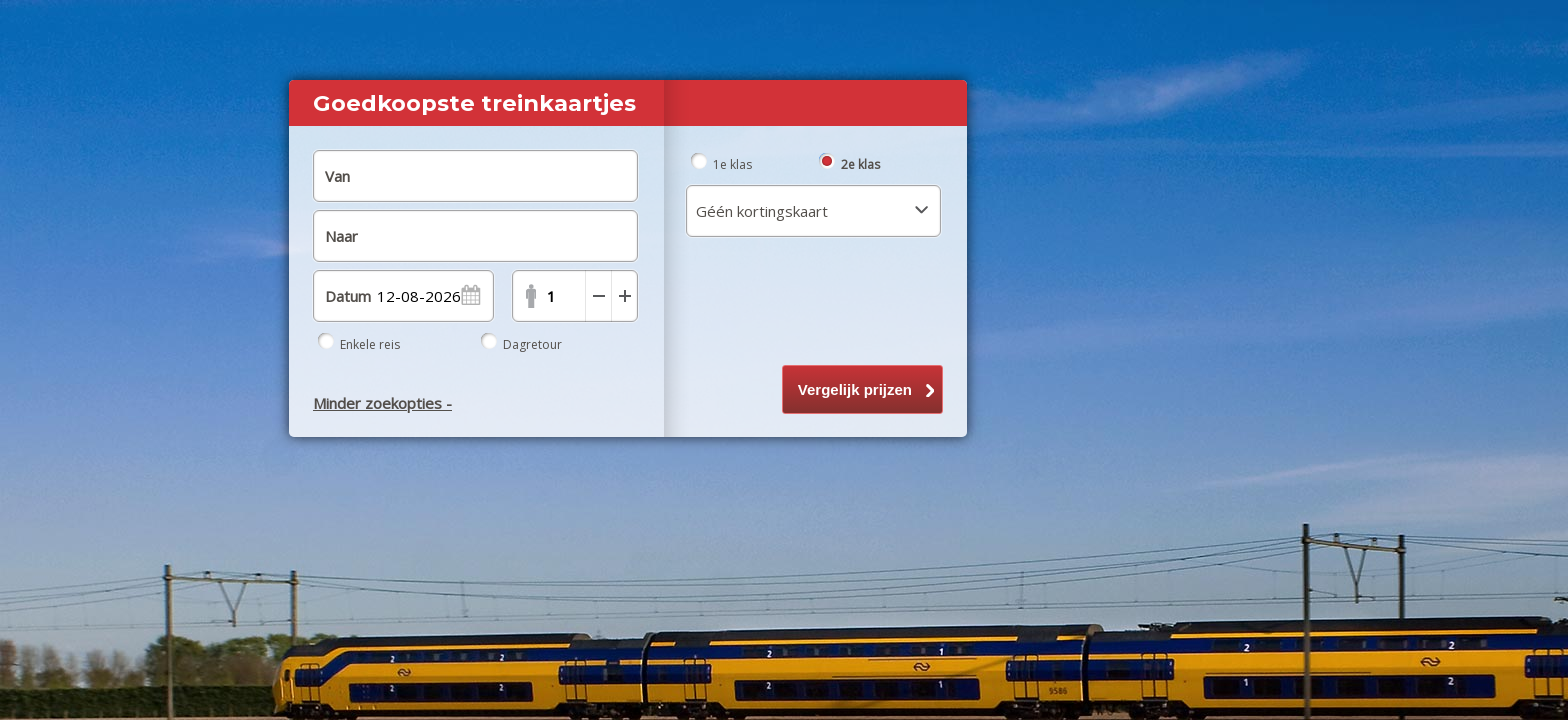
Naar (341, 236)
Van (337, 176)
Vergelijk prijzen (855, 389)
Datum (348, 296)
